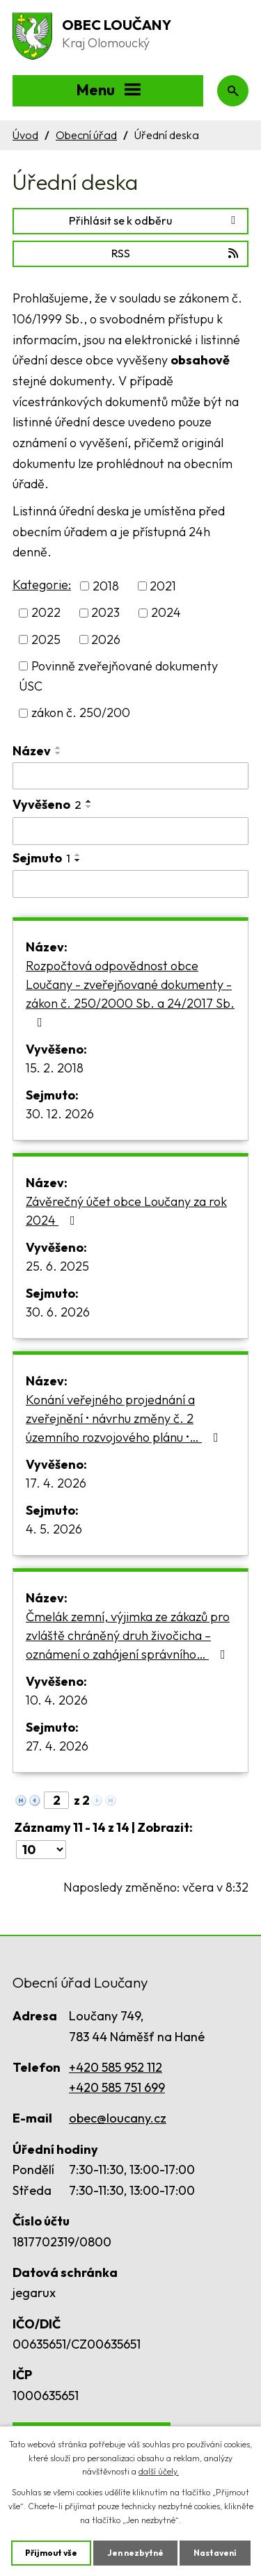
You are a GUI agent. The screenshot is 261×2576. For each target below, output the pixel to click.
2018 (106, 586)
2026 (105, 639)
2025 (46, 639)
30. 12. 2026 (60, 1114)
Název (32, 751)
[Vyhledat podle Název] (130, 776)
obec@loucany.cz (117, 2118)
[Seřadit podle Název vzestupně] (58, 747)
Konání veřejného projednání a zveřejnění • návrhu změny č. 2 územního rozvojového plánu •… (125, 1418)
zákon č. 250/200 (80, 713)
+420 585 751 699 (117, 2087)
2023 (105, 613)
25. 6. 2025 (57, 1266)
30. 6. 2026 (58, 1312)
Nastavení (215, 2552)
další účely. (159, 2471)
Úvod (25, 135)
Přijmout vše (51, 2552)
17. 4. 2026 (56, 1483)
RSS (175, 253)
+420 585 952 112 (115, 2067)
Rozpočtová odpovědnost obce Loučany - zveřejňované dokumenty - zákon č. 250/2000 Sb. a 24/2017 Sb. (130, 993)
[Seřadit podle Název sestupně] (58, 753)
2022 (46, 613)
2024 (166, 613)
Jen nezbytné (135, 2552)
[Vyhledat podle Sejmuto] (130, 884)
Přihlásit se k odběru (154, 220)
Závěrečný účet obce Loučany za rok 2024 (126, 1210)
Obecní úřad (86, 135)
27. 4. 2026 (57, 1746)
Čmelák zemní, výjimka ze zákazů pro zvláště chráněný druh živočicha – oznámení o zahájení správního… (128, 1635)
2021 (163, 586)
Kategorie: (42, 585)
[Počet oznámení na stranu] (41, 1849)
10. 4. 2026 (57, 1700)
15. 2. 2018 (55, 1068)
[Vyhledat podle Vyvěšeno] (130, 831)
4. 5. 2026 (54, 1529)
